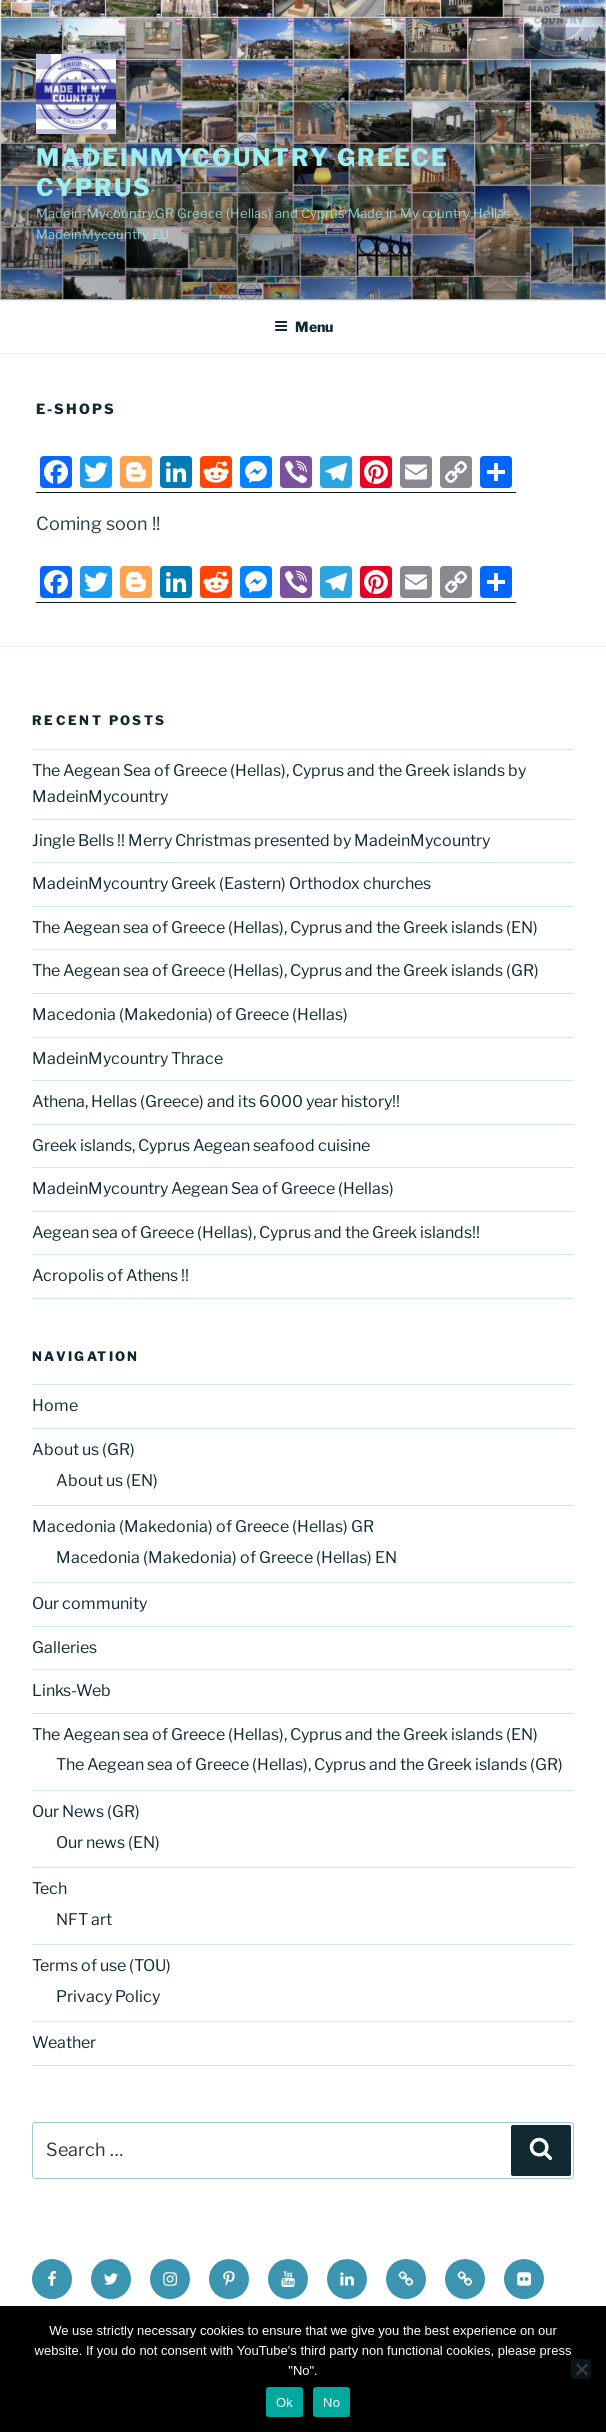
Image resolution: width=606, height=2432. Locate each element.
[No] (581, 2369)
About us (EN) (107, 1480)
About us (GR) (83, 1449)
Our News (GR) (86, 1811)
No (331, 2402)
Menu (303, 326)
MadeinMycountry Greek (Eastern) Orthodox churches (231, 883)
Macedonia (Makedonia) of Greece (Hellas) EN (226, 1557)
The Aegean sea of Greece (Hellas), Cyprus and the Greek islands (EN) (285, 927)
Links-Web (71, 1690)
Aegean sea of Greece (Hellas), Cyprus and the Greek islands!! (256, 1232)
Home (55, 1405)
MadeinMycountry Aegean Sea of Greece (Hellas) (213, 1188)
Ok (284, 2402)
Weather (64, 2042)
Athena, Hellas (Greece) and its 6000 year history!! (216, 1101)
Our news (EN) (108, 1842)
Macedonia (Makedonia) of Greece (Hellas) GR (203, 1526)
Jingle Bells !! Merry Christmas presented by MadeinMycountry (261, 840)
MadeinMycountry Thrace (127, 1058)
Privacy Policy (108, 1996)
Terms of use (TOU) (101, 1965)
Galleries (64, 1647)
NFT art (84, 1919)
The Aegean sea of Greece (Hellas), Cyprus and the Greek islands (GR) (285, 970)
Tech (49, 1888)
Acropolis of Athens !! (110, 1275)
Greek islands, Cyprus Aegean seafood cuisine (201, 1145)
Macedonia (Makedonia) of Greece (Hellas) (190, 1014)
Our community (89, 1603)
